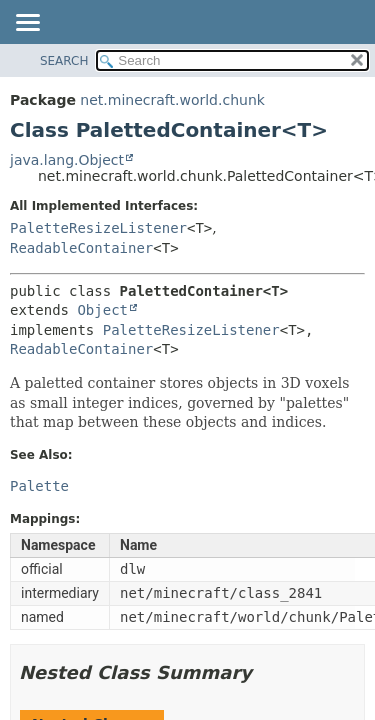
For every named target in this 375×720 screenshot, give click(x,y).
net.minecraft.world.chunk (172, 100)
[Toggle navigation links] (27, 24)
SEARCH (64, 61)
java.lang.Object (67, 160)
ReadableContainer (81, 248)
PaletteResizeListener (98, 228)
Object (102, 310)
